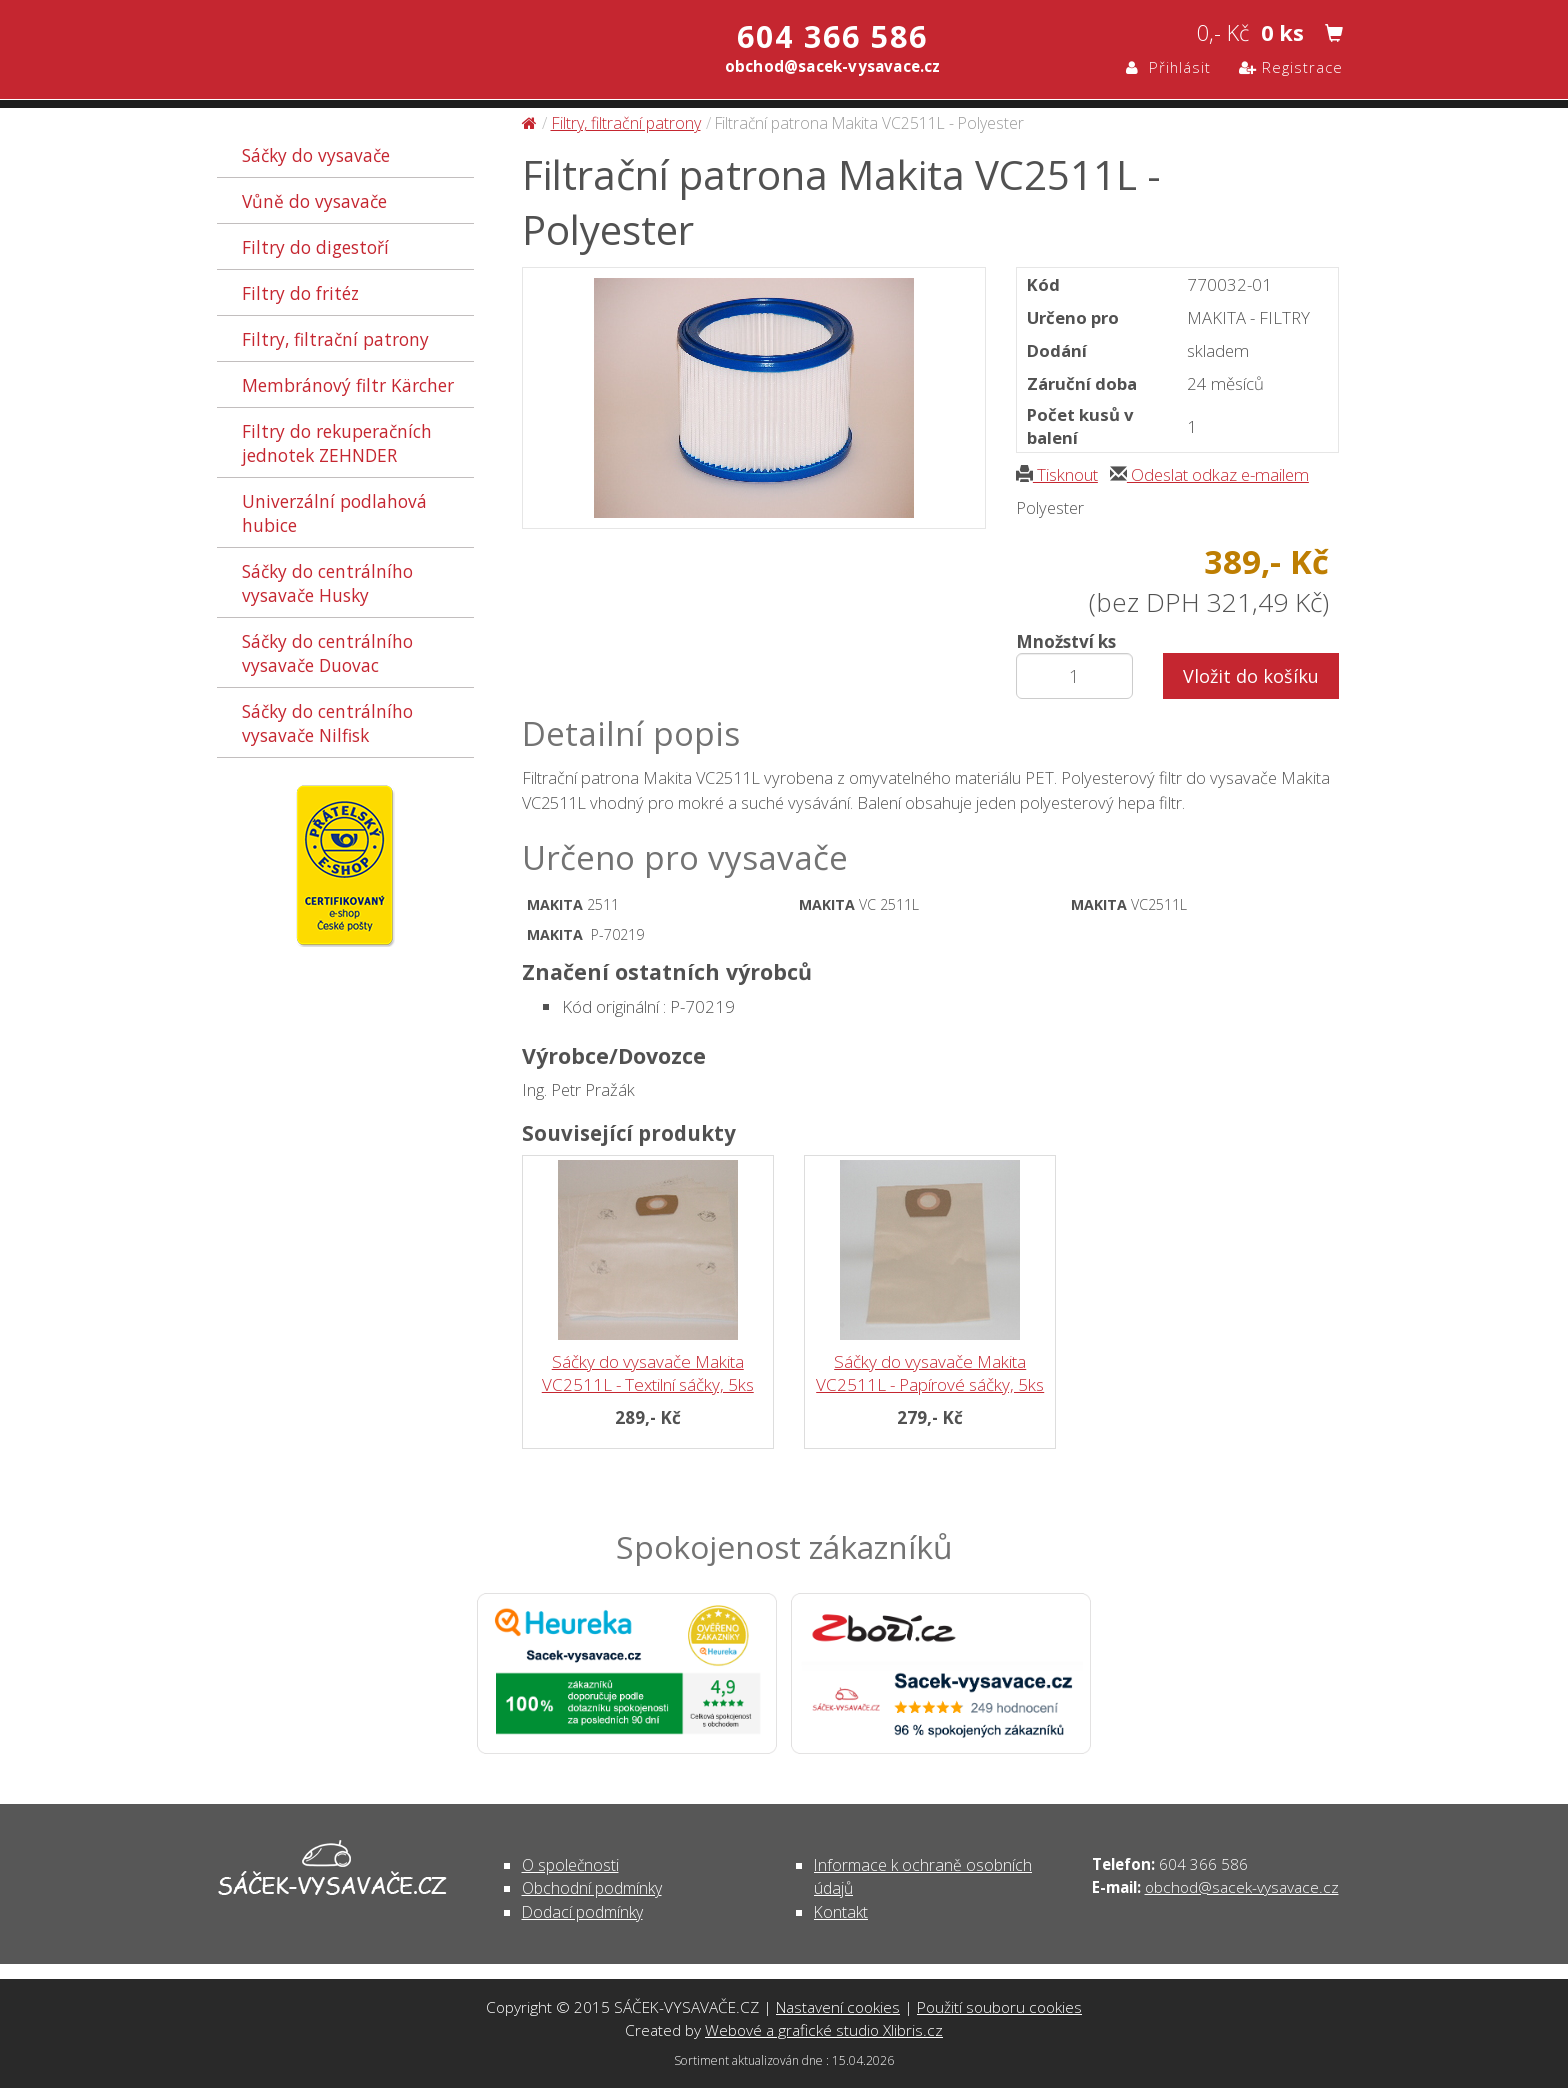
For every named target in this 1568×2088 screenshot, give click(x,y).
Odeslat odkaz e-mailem (1209, 474)
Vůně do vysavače (314, 201)
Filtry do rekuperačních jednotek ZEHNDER (337, 443)
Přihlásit (1168, 67)
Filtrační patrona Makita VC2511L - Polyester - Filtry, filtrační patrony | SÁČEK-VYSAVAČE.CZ (427, 52)
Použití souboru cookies (999, 2007)
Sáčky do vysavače (316, 155)
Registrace (1291, 67)
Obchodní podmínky (592, 1888)
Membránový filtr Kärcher (348, 385)
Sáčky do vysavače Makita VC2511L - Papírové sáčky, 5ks (930, 1373)
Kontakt (841, 1912)
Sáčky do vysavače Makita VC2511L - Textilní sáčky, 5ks (648, 1373)
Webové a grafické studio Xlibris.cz (824, 2030)
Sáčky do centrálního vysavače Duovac (327, 653)
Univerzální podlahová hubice (334, 513)
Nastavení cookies (838, 2007)
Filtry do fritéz (300, 293)
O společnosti (570, 1865)
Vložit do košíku (1251, 676)
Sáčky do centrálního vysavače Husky (327, 583)
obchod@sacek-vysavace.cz (1242, 1887)
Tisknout (1057, 474)
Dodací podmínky (582, 1912)
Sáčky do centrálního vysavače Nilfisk (327, 723)
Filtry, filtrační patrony (335, 339)
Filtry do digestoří (315, 247)
